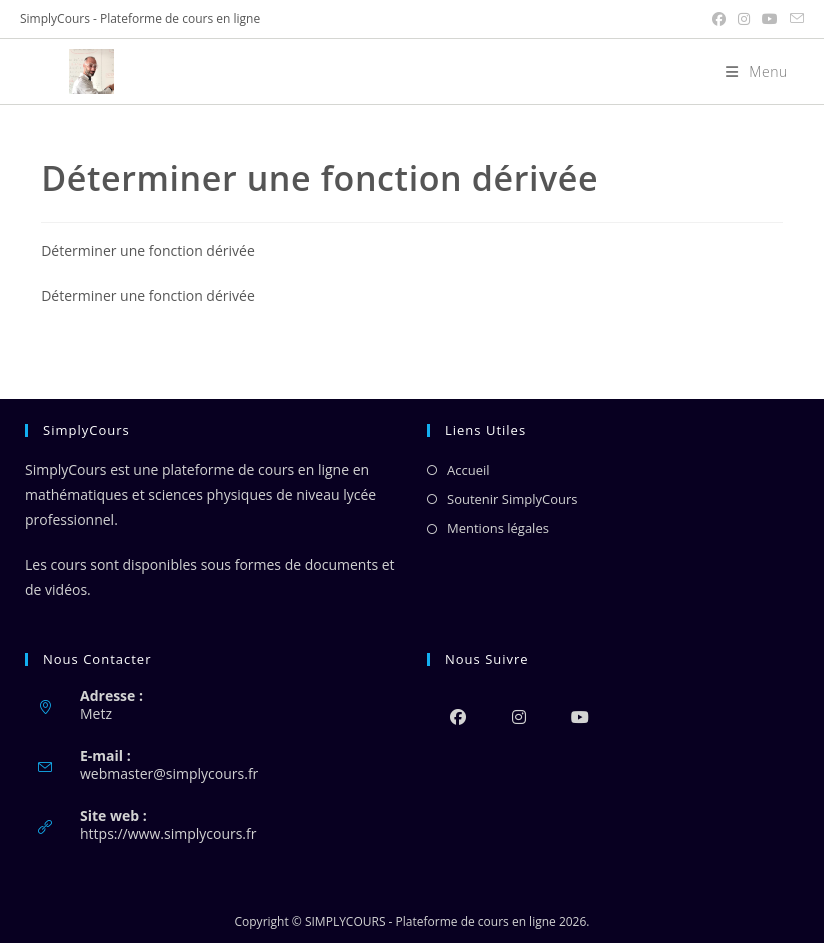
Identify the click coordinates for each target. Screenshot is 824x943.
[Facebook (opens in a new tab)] (719, 19)
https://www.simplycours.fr (168, 833)
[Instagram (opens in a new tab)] (744, 19)
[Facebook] (457, 716)
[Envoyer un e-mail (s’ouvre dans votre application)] (794, 19)
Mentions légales (498, 528)
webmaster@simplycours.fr (169, 773)
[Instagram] (518, 716)
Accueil (468, 470)
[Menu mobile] (749, 71)
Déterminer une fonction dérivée (148, 250)
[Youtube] (579, 716)
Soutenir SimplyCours (512, 499)
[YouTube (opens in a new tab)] (770, 19)
